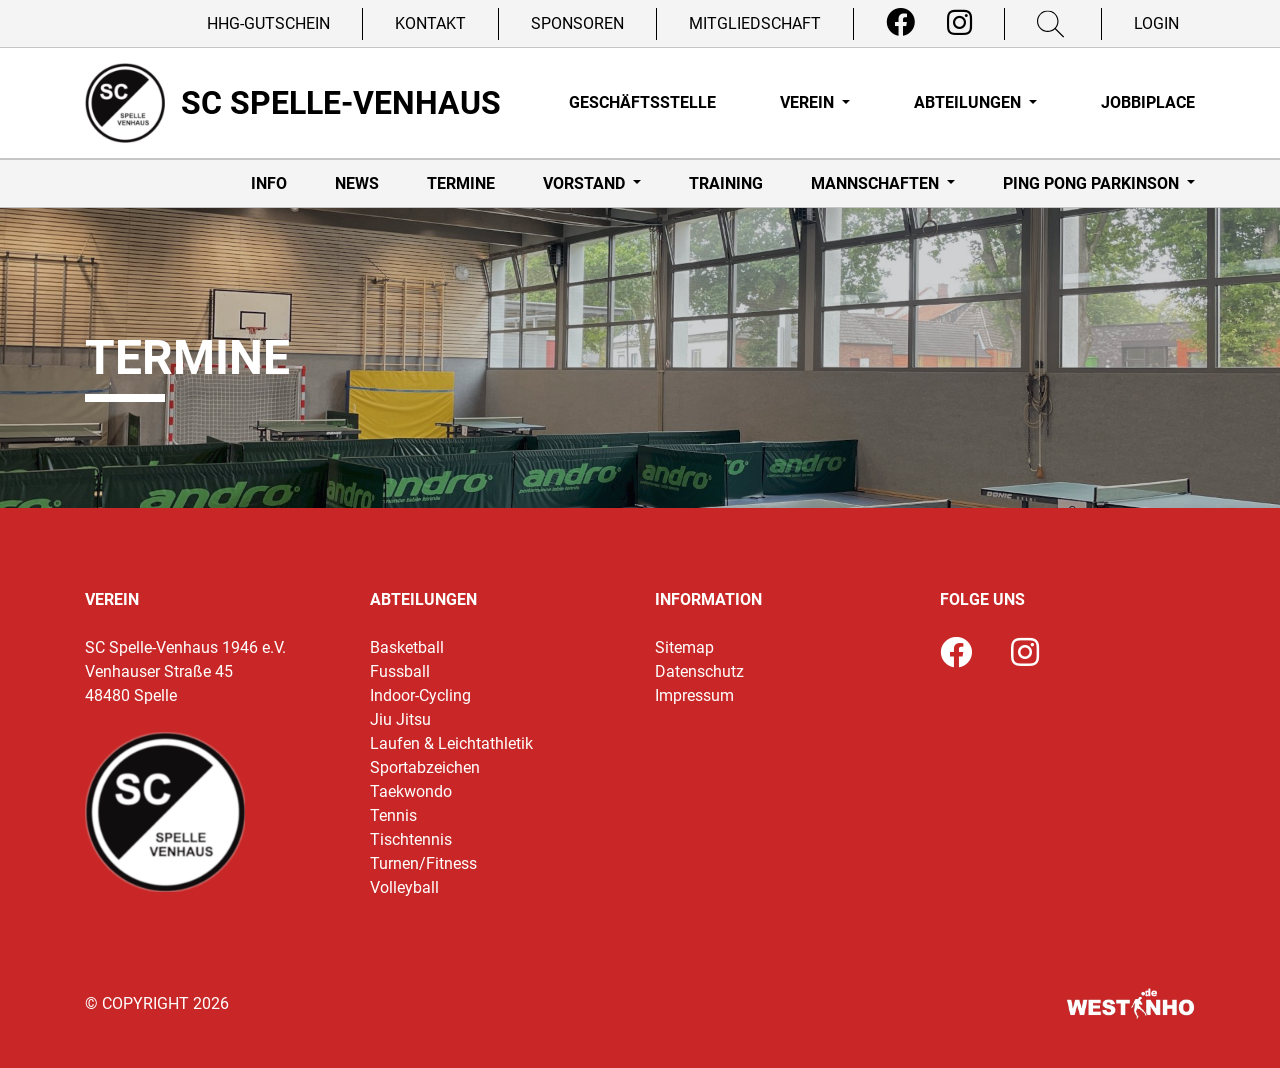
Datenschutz (699, 671)
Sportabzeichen (425, 767)
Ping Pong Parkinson (1093, 183)
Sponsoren (577, 23)
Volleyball (404, 887)
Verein (809, 102)
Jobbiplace (1148, 102)
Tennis (393, 815)
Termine (461, 183)
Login (1156, 23)
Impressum (694, 695)
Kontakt (430, 23)
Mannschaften (877, 183)
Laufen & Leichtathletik (451, 743)
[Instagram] (959, 23)
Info (269, 183)
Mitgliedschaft (755, 23)
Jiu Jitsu (400, 719)
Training (726, 183)
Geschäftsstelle (642, 102)
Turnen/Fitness (423, 863)
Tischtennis (411, 839)
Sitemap (684, 647)
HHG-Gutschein (268, 23)
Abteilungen (969, 102)
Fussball (400, 671)
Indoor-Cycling (420, 695)
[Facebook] (900, 23)
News (357, 183)
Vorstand (586, 183)
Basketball (407, 647)
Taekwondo (411, 791)
